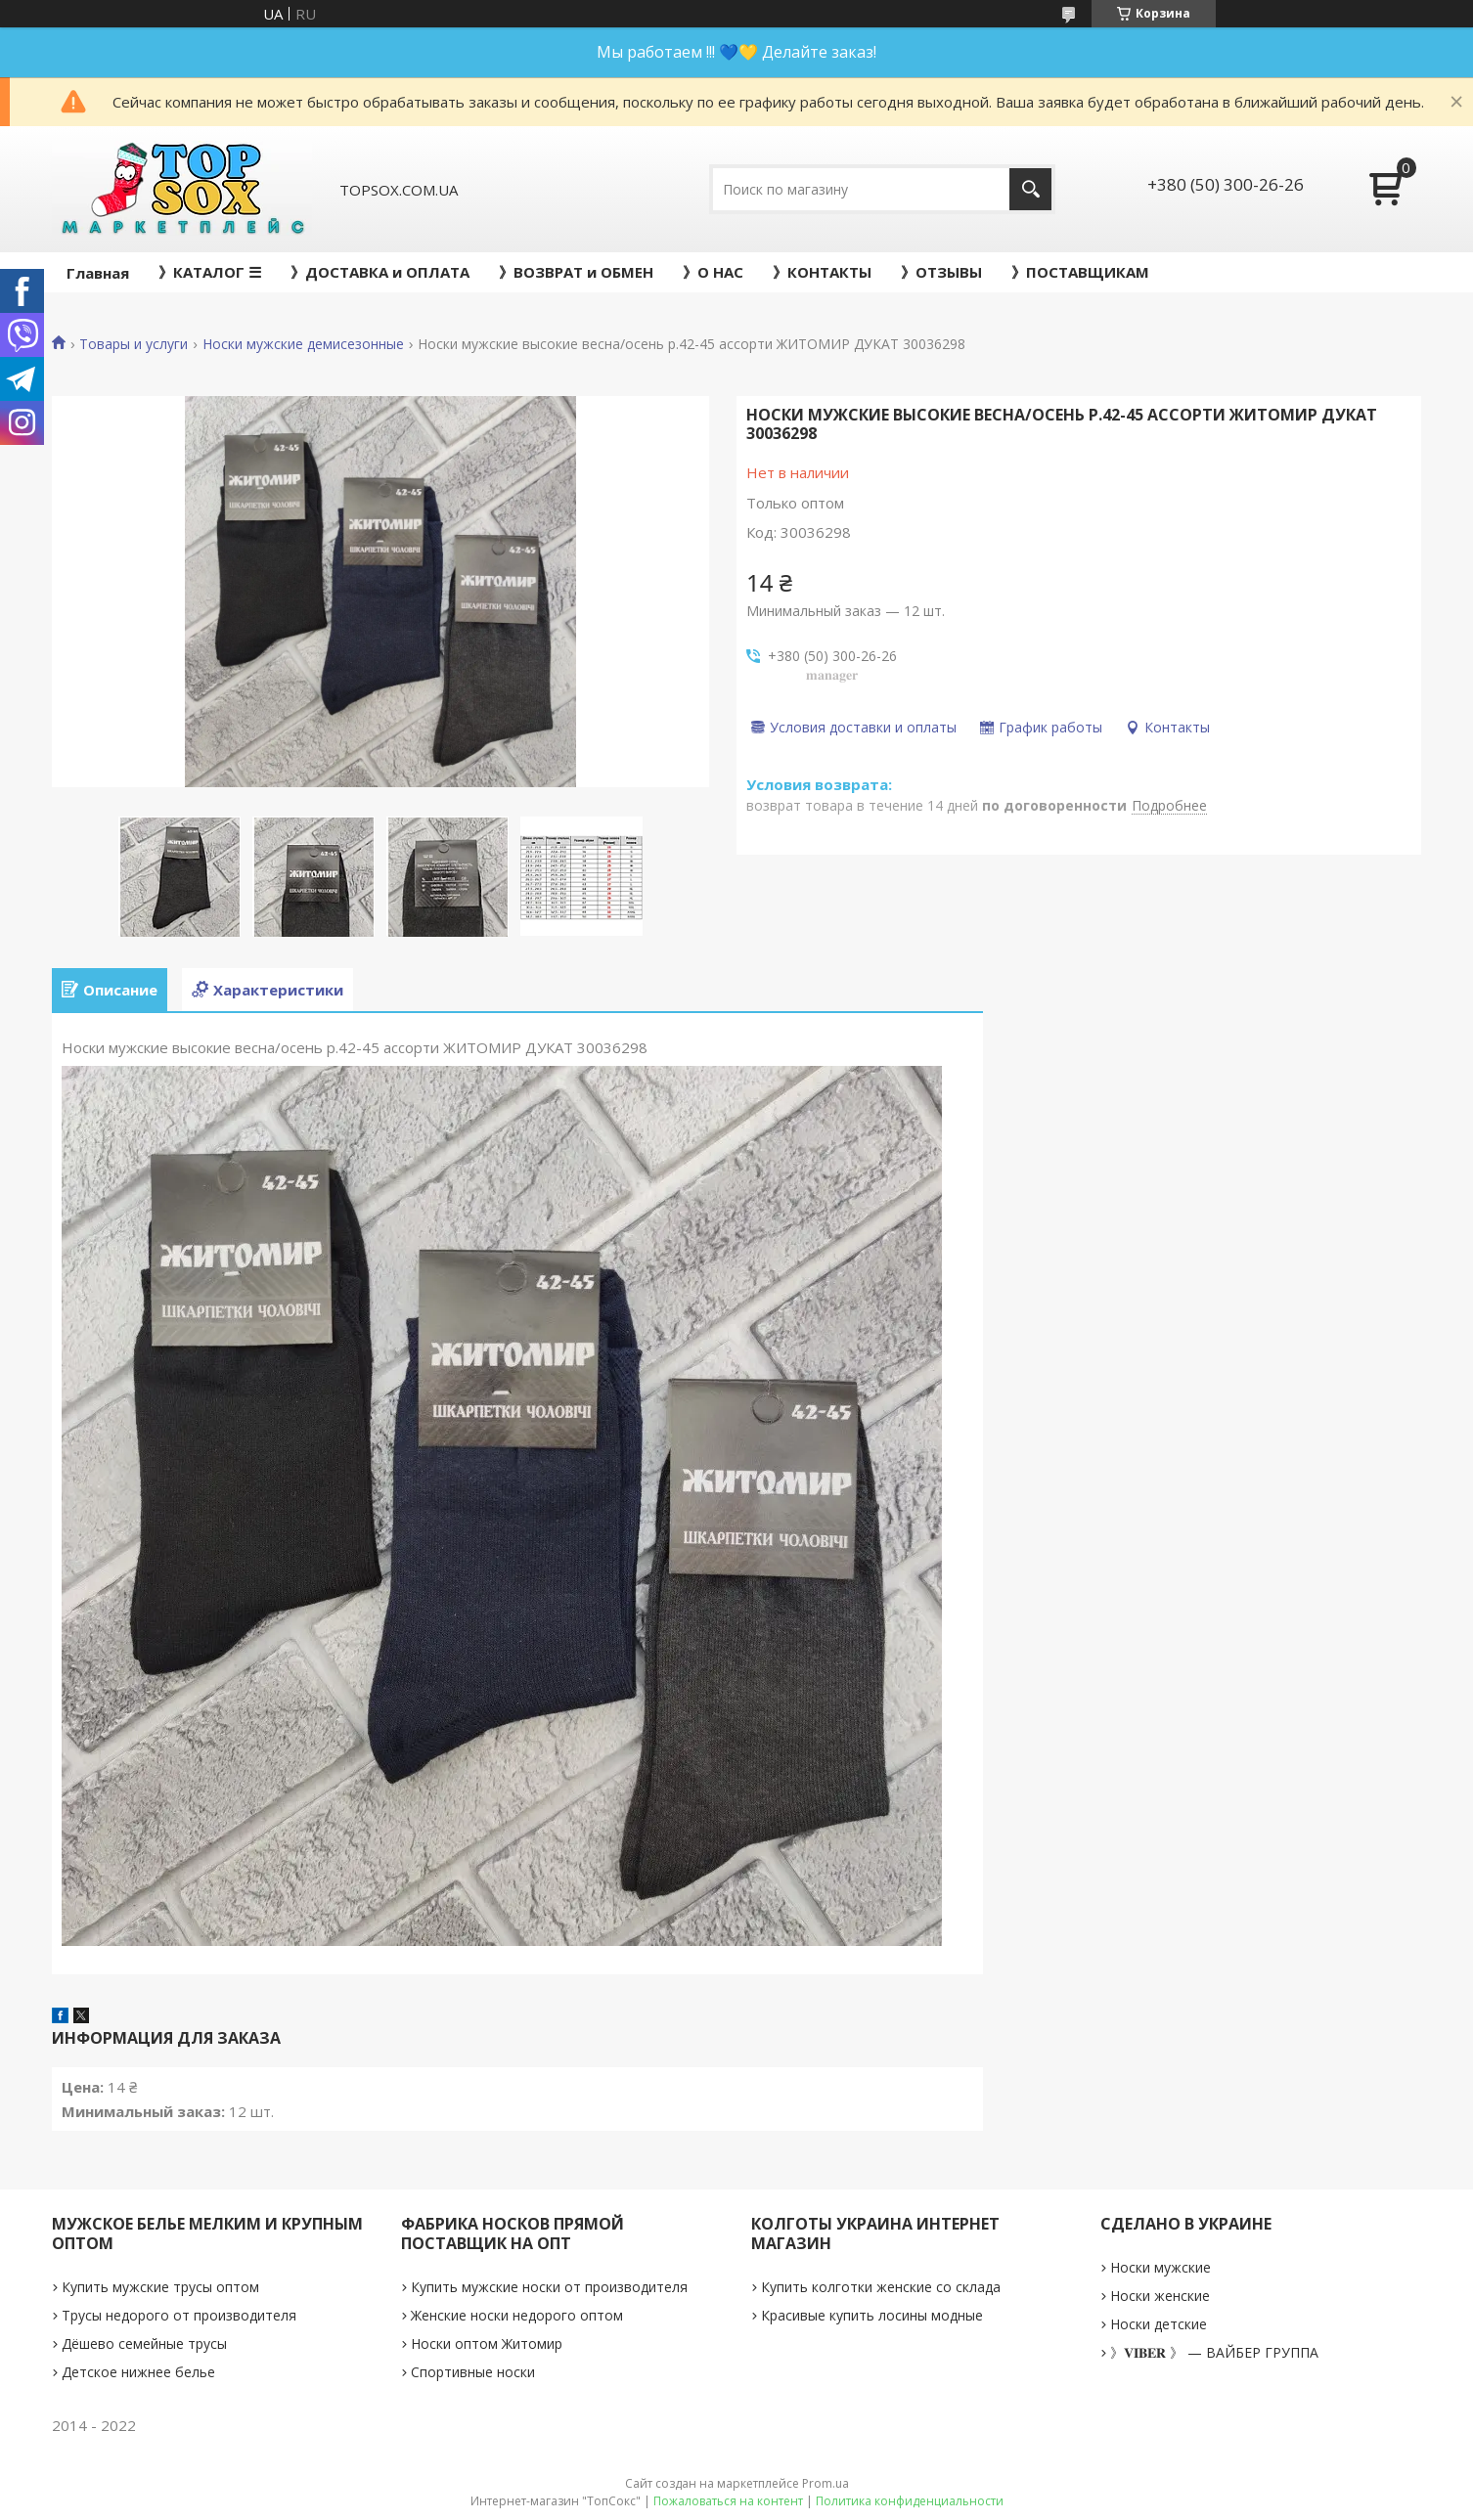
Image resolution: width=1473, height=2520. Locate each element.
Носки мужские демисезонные (303, 344)
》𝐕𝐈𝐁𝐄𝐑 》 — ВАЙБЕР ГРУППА (1214, 2352)
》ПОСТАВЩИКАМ (1080, 272)
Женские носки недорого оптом (517, 2315)
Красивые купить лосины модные (872, 2315)
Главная (98, 273)
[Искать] (1030, 189)
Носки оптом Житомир (486, 2343)
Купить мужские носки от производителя (549, 2286)
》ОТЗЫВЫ (941, 272)
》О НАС (713, 272)
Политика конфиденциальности (910, 2501)
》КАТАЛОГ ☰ (209, 272)
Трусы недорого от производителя (179, 2315)
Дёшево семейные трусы (144, 2343)
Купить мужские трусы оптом (160, 2286)
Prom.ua (825, 2483)
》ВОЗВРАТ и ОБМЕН (576, 272)
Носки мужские (1160, 2267)
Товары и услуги (133, 344)
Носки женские (1160, 2295)
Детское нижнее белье (138, 2372)
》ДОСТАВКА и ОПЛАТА (379, 272)
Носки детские (1158, 2324)
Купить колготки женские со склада (881, 2286)
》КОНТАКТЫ (822, 272)
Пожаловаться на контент (728, 2501)
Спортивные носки (473, 2372)
